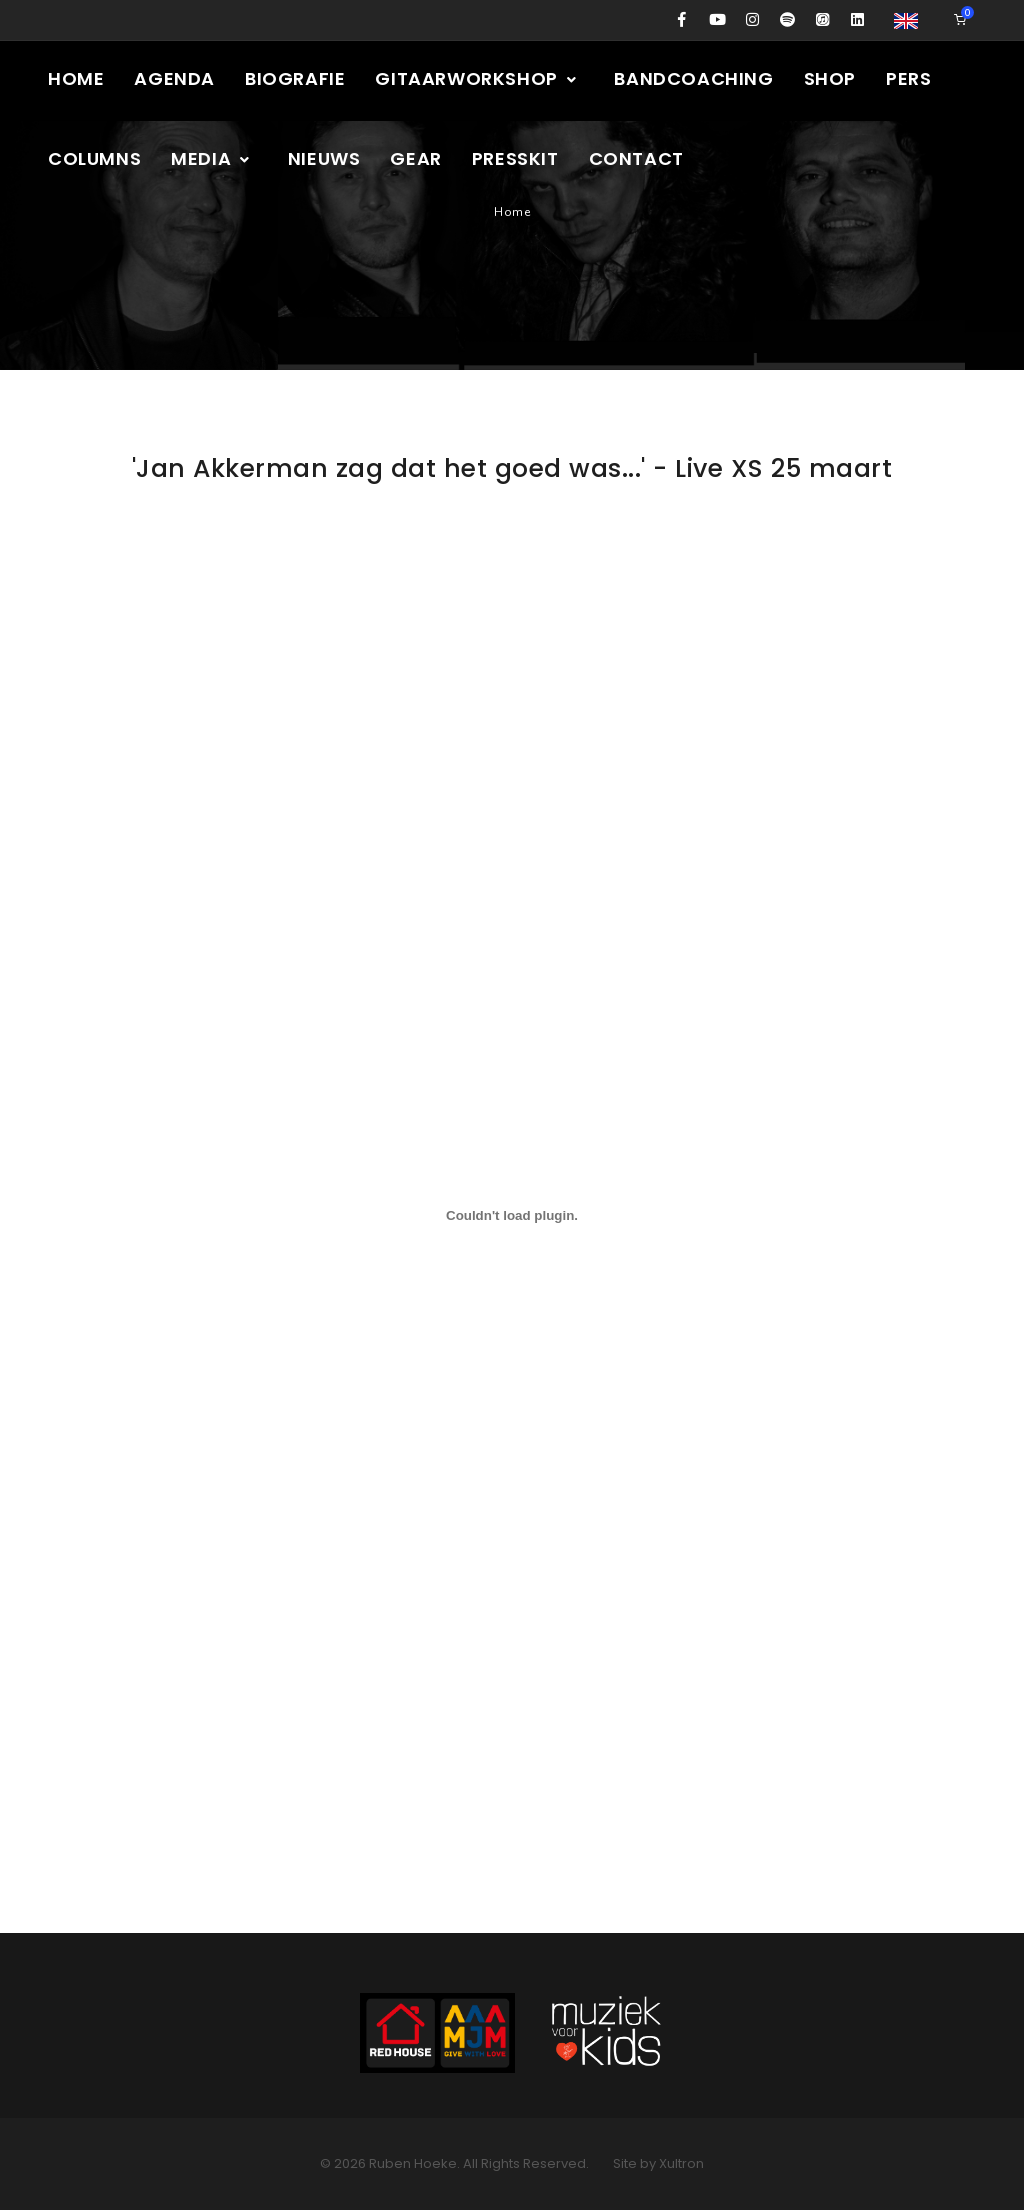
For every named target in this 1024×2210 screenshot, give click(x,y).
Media (211, 158)
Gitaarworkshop (476, 78)
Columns (94, 158)
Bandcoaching (693, 78)
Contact (636, 158)
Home (76, 78)
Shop (830, 78)
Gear (415, 158)
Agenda (174, 78)
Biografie (295, 78)
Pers (908, 78)
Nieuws (324, 158)
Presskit (515, 158)
